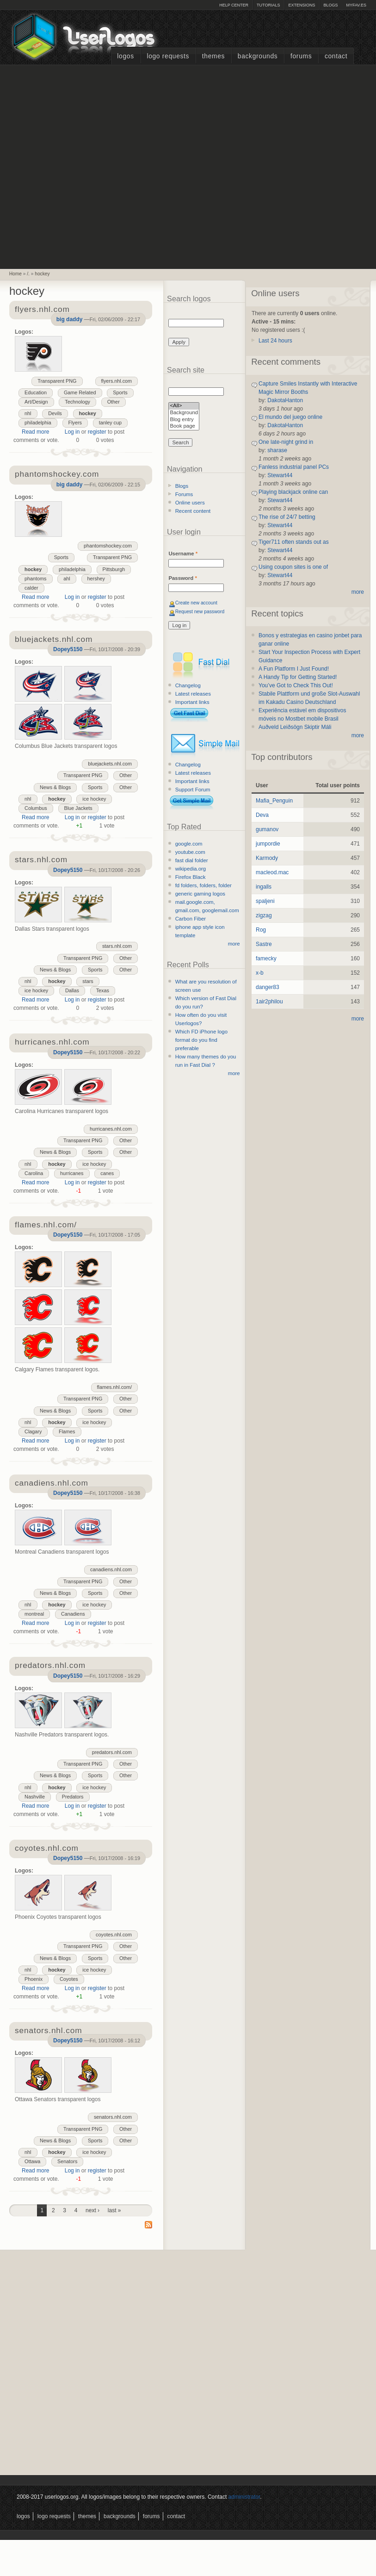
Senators (67, 2161)
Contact (336, 56)
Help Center (233, 5)
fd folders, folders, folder (203, 885)
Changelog (188, 685)
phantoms (35, 578)
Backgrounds (258, 56)
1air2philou (269, 1001)
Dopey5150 (67, 649)
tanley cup (110, 422)
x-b (260, 973)
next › (92, 2210)
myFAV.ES (356, 5)
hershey (96, 578)
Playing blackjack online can (293, 492)
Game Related (80, 392)
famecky (266, 958)
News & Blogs (55, 787)
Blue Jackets (78, 808)
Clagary (33, 1431)
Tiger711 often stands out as (294, 542)
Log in (72, 432)
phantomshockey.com (108, 545)
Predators (73, 1796)
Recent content (193, 511)
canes (107, 1173)
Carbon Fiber (190, 918)
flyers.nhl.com (116, 381)
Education (36, 392)
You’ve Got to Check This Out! (296, 685)
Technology (77, 401)
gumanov (267, 829)
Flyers (75, 422)
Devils (55, 413)
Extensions (301, 5)
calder (31, 588)
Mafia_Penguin (274, 800)
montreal (34, 1614)
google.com (189, 843)
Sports (120, 392)
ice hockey (94, 799)
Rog (261, 930)
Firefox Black (190, 877)
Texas (102, 990)
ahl (66, 578)
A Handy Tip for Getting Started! (298, 677)
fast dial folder (191, 860)
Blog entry (184, 420)
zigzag (264, 915)
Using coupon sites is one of (293, 567)
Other (113, 401)
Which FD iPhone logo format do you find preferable (201, 1040)
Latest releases (193, 694)
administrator (244, 2497)
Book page (184, 426)
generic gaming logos (200, 893)
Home (15, 273)
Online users (190, 502)
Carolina (34, 1173)
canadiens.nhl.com (111, 1569)
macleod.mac (272, 872)
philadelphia (38, 422)
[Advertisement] (99, 166)
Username (182, 553)
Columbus (36, 808)
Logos (125, 56)
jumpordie (268, 843)
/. (28, 273)
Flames (67, 1431)
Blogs (330, 5)
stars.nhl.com (117, 946)
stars (87, 981)
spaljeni (265, 901)
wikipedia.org (190, 868)
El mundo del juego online (290, 417)
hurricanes (71, 1173)
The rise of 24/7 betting (287, 517)
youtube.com (190, 852)
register (97, 432)
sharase (277, 450)
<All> (184, 406)
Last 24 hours (275, 340)
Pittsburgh (114, 569)
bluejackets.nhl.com (110, 763)
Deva (262, 815)
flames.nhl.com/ (114, 1387)
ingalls (263, 887)
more (234, 943)
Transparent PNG (56, 381)
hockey (42, 273)
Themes (213, 56)
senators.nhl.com (113, 2117)
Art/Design (36, 401)
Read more (35, 432)
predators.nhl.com (112, 1752)
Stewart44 (279, 475)
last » (114, 2210)
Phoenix (34, 1979)
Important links (192, 702)
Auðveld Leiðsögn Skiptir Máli (295, 727)
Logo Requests (168, 56)
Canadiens (73, 1614)
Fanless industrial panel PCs (294, 467)
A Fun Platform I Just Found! (294, 669)
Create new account (196, 602)
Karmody (267, 858)
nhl (28, 413)
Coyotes (69, 1979)
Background (184, 413)
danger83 (267, 987)
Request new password (200, 611)
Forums (301, 56)
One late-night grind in (286, 442)
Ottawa (32, 2161)
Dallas (72, 990)
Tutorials (268, 5)
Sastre (264, 944)
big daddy (69, 319)
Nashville (35, 1796)
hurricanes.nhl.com (111, 1129)
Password (182, 578)
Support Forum (192, 789)
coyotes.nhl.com (114, 1934)
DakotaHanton (285, 400)
